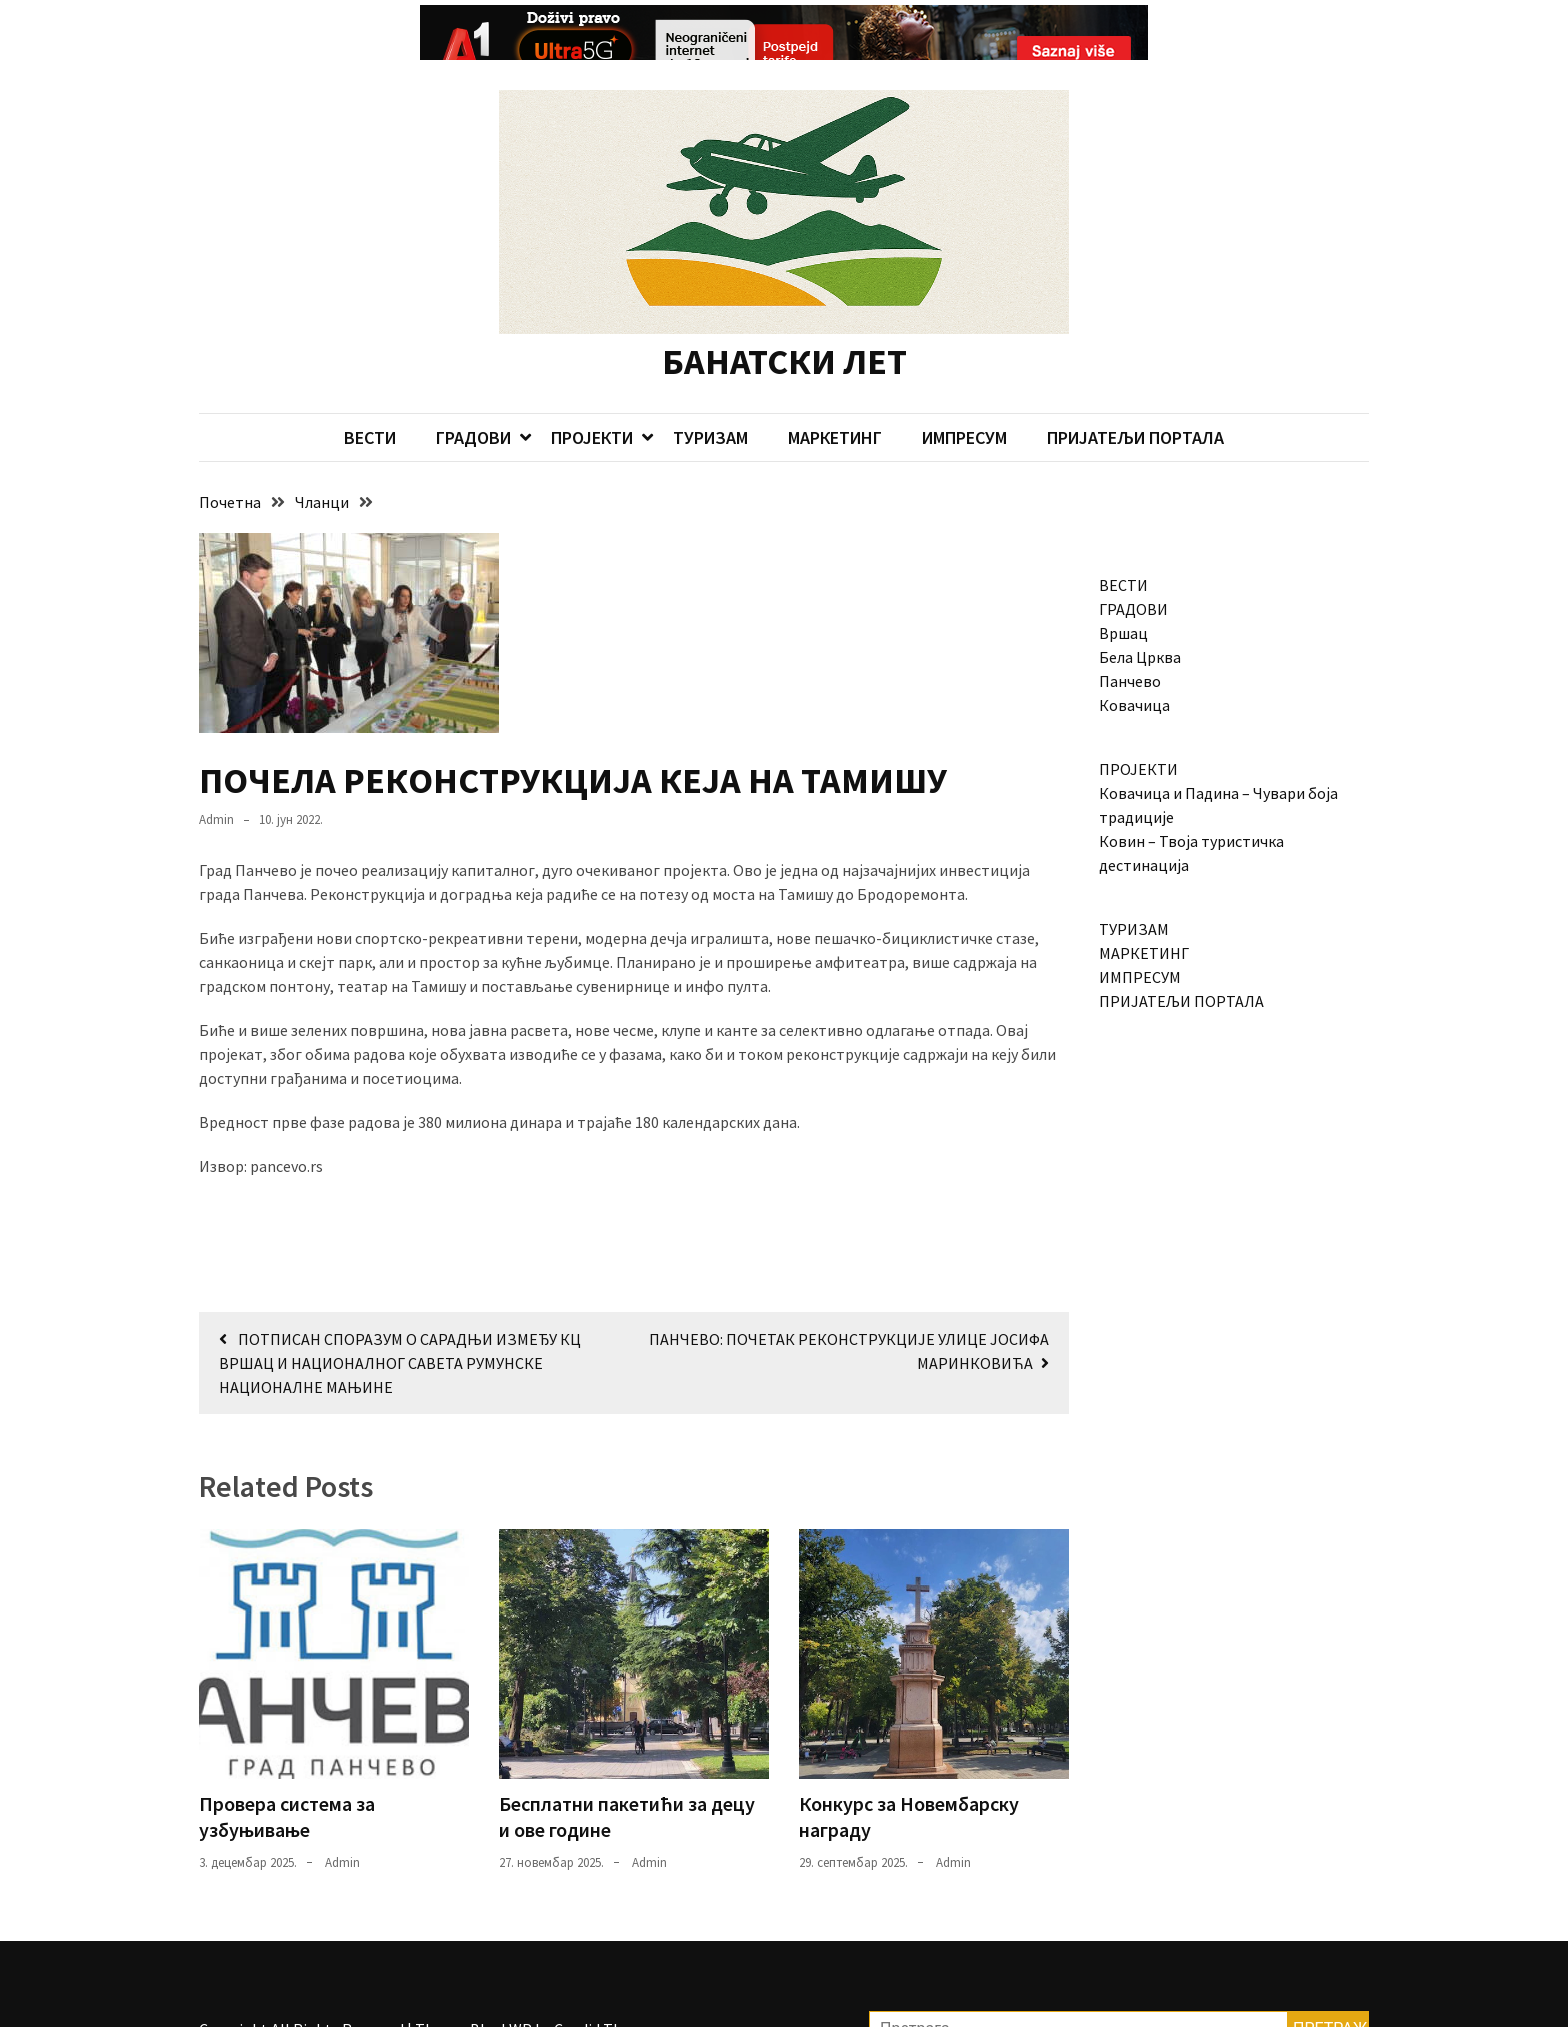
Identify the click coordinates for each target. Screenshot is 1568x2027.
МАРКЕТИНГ (835, 396)
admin (216, 778)
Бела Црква (1140, 616)
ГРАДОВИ (473, 396)
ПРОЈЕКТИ (592, 396)
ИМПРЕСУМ (964, 396)
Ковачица (1134, 664)
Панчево (1130, 640)
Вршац (1123, 592)
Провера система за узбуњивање (287, 1775)
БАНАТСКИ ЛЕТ (784, 320)
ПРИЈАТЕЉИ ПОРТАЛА (1135, 396)
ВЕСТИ (370, 396)
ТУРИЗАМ (710, 396)
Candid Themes (606, 1988)
